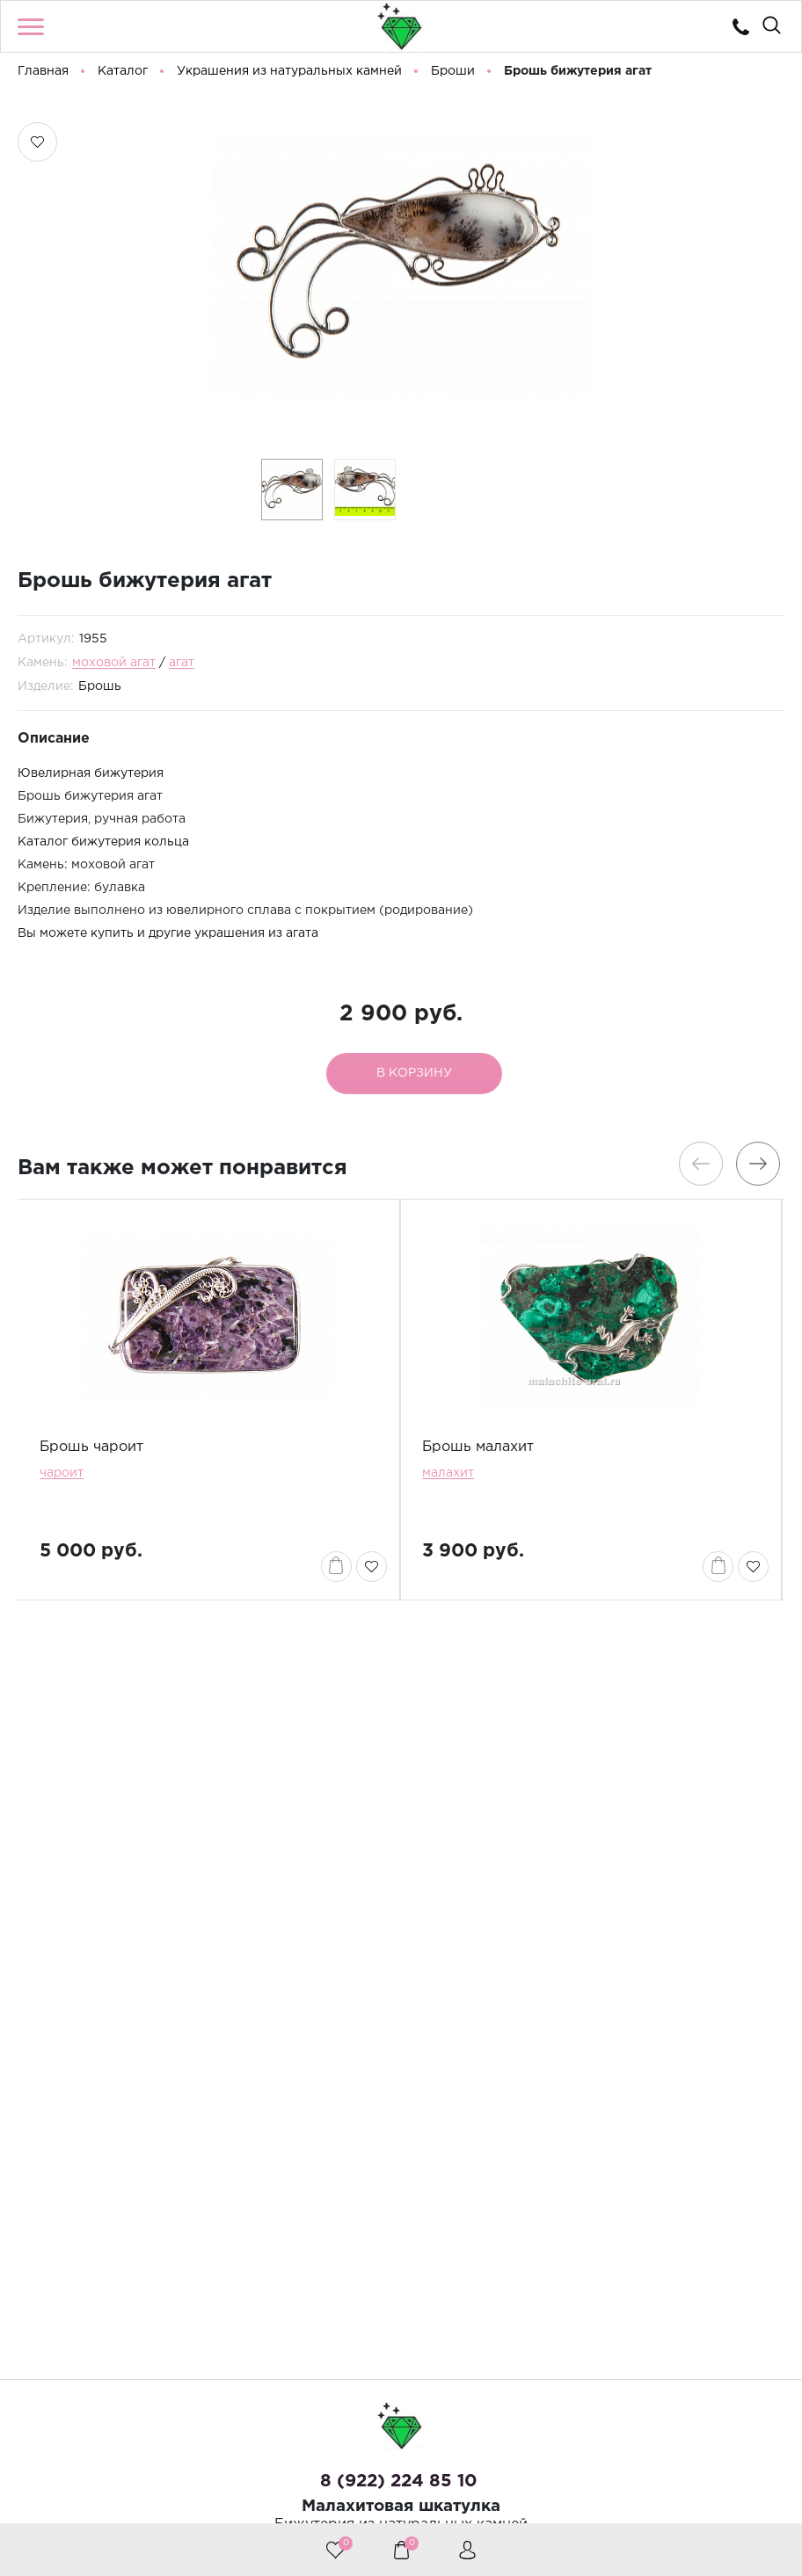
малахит (448, 1476)
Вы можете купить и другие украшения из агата (168, 937)
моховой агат (114, 667)
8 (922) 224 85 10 (399, 2481)
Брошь (99, 691)
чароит (62, 1476)
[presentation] (701, 1167)
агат (181, 667)
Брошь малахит (478, 1450)
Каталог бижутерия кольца (103, 846)
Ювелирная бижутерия (91, 778)
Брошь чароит (91, 1450)
